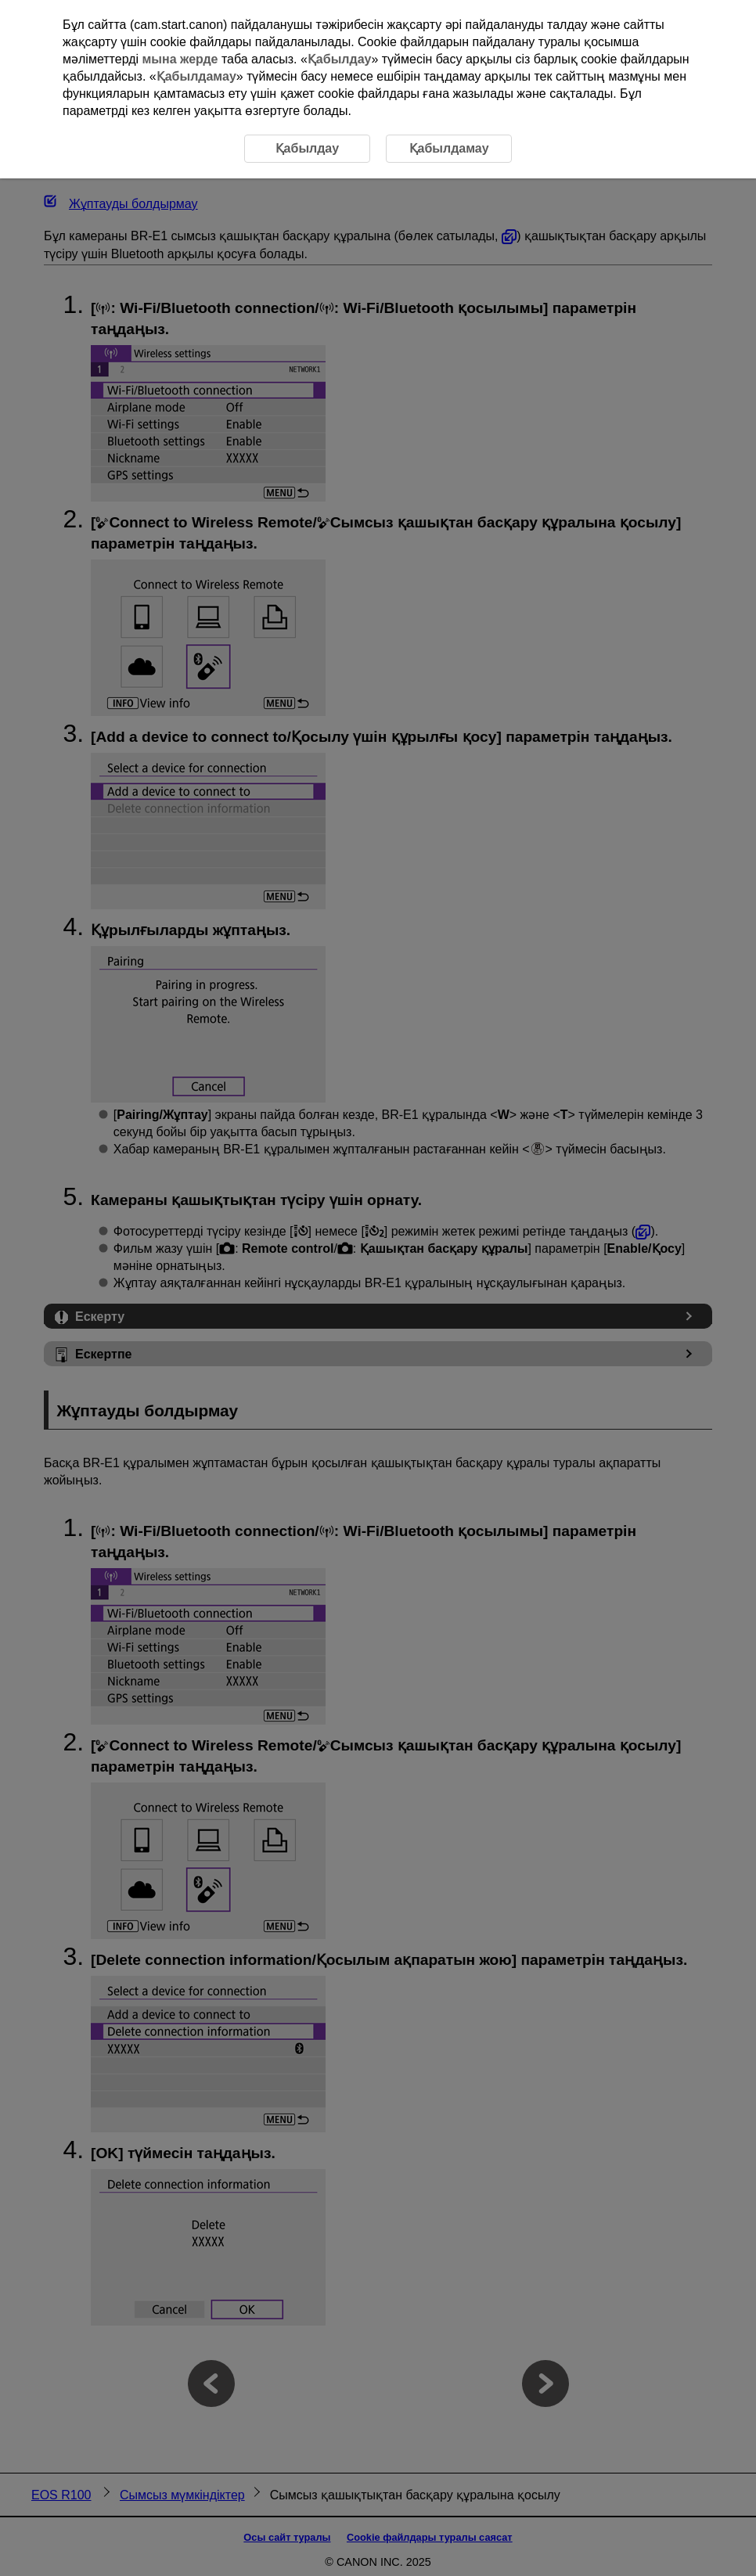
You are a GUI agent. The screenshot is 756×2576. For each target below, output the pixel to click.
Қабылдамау (196, 76)
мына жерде (180, 59)
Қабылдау (340, 59)
